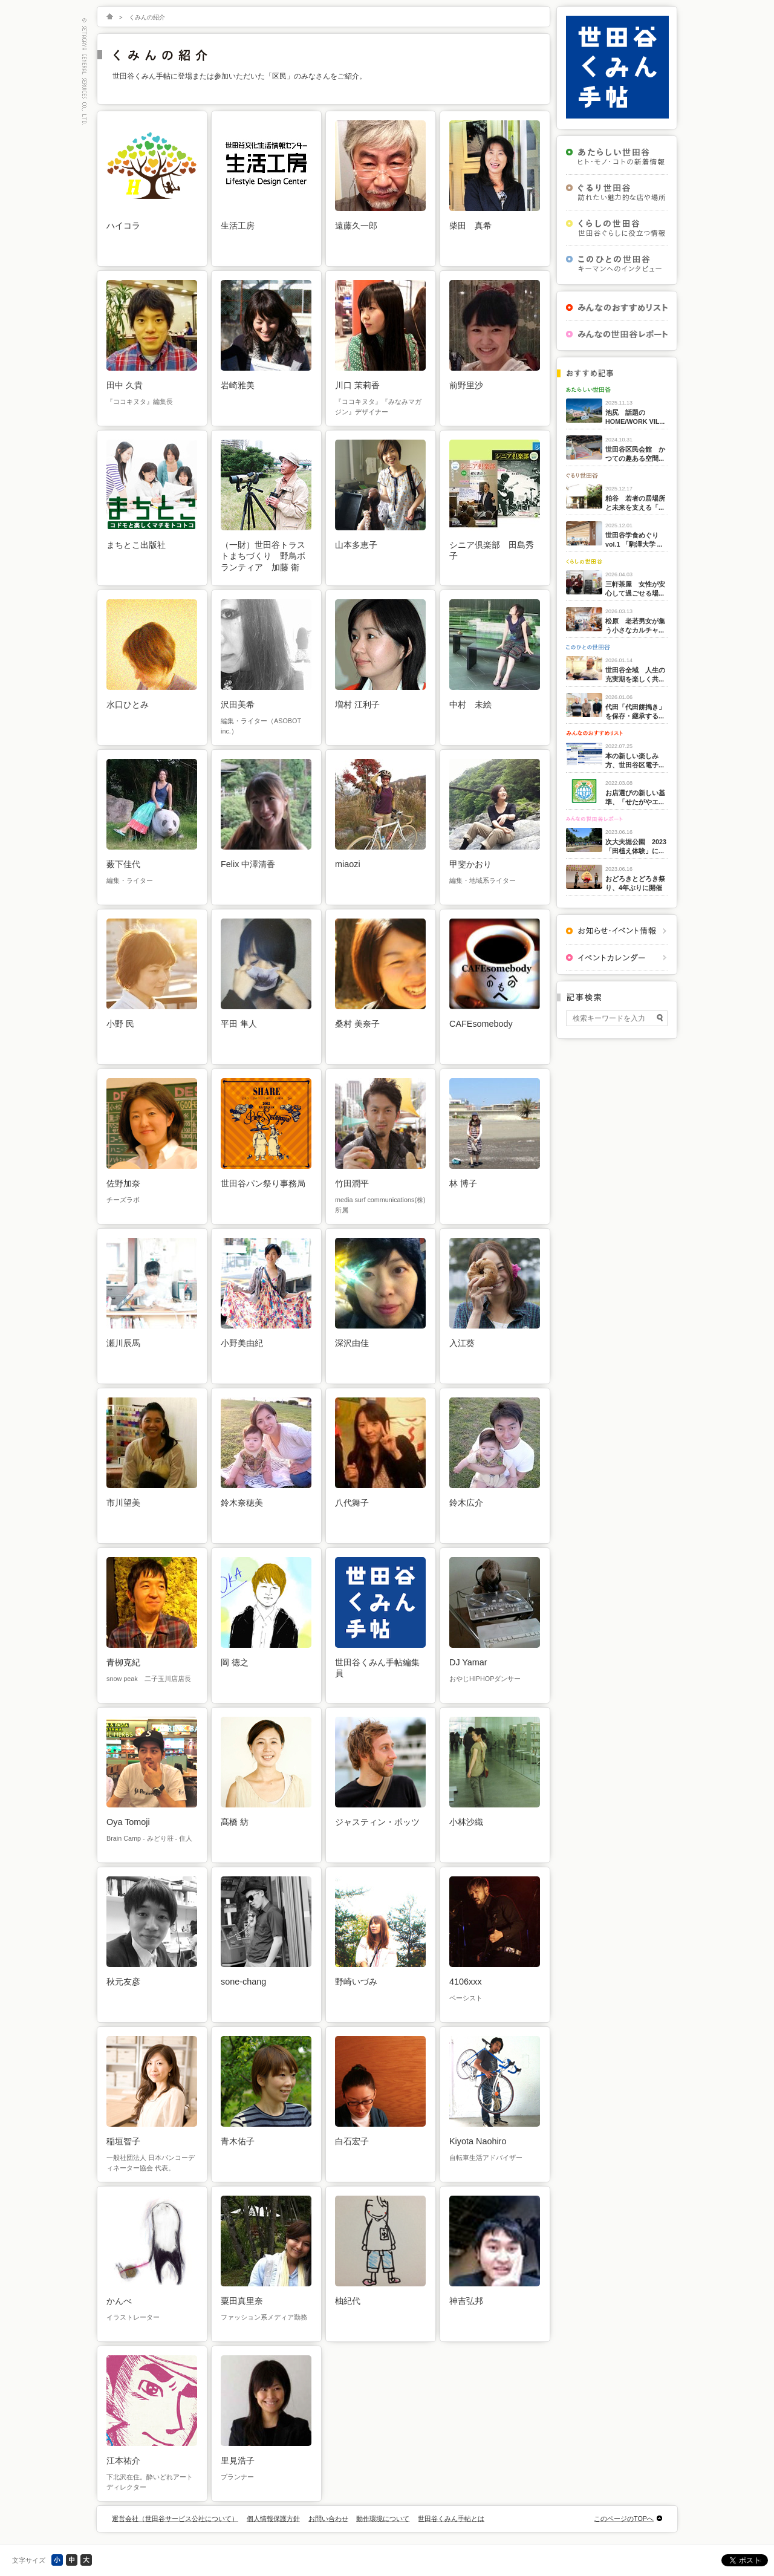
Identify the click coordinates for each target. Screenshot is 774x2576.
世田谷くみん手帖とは (451, 2518)
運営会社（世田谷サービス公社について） (175, 2518)
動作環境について (382, 2518)
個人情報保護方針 (273, 2518)
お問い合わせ (328, 2518)
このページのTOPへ (624, 2518)
